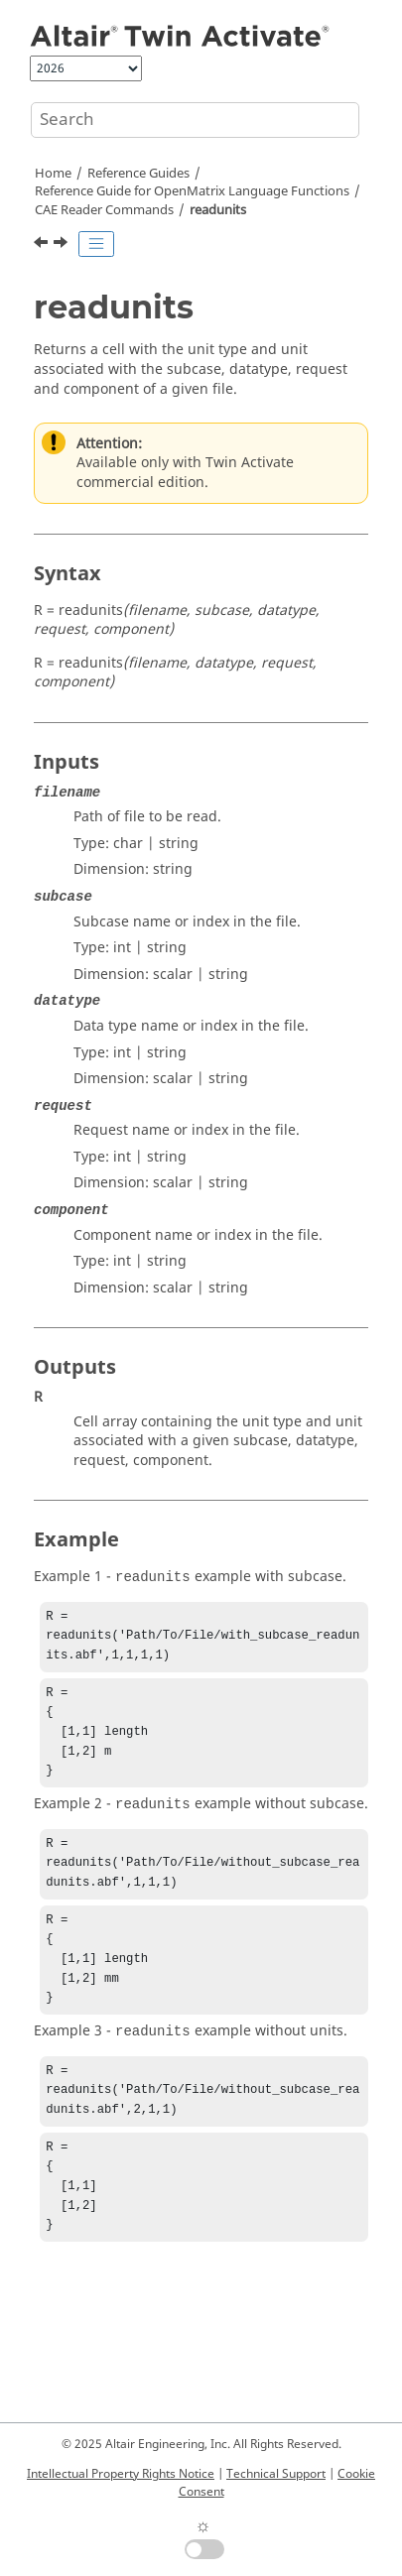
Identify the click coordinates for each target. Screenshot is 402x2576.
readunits (218, 210)
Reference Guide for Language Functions (192, 191)
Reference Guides (138, 174)
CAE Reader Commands (104, 210)
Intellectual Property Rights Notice (120, 2474)
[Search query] (195, 120)
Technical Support (276, 2474)
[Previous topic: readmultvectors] (43, 245)
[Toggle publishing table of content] (96, 244)
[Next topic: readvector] (62, 245)
